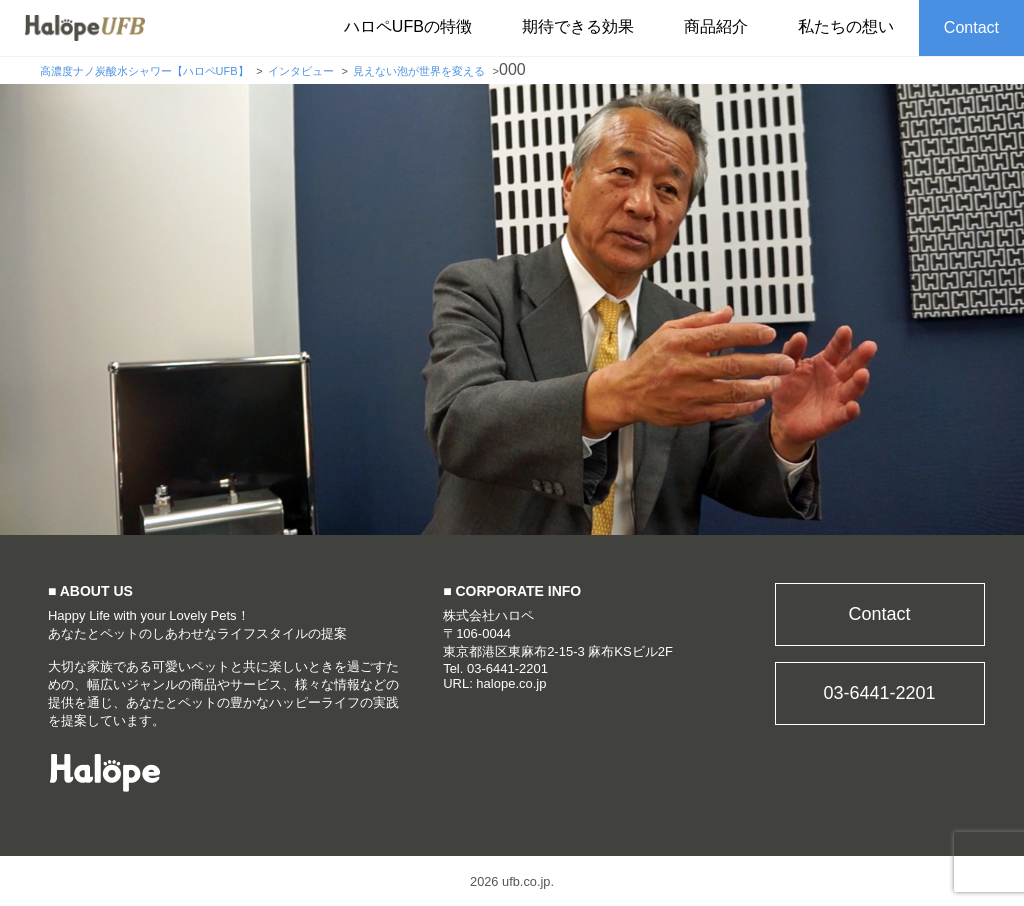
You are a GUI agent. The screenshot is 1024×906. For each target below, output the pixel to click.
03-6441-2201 (879, 693)
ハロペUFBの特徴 (408, 26)
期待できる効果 (578, 26)
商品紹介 (716, 26)
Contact (971, 27)
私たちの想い (846, 26)
